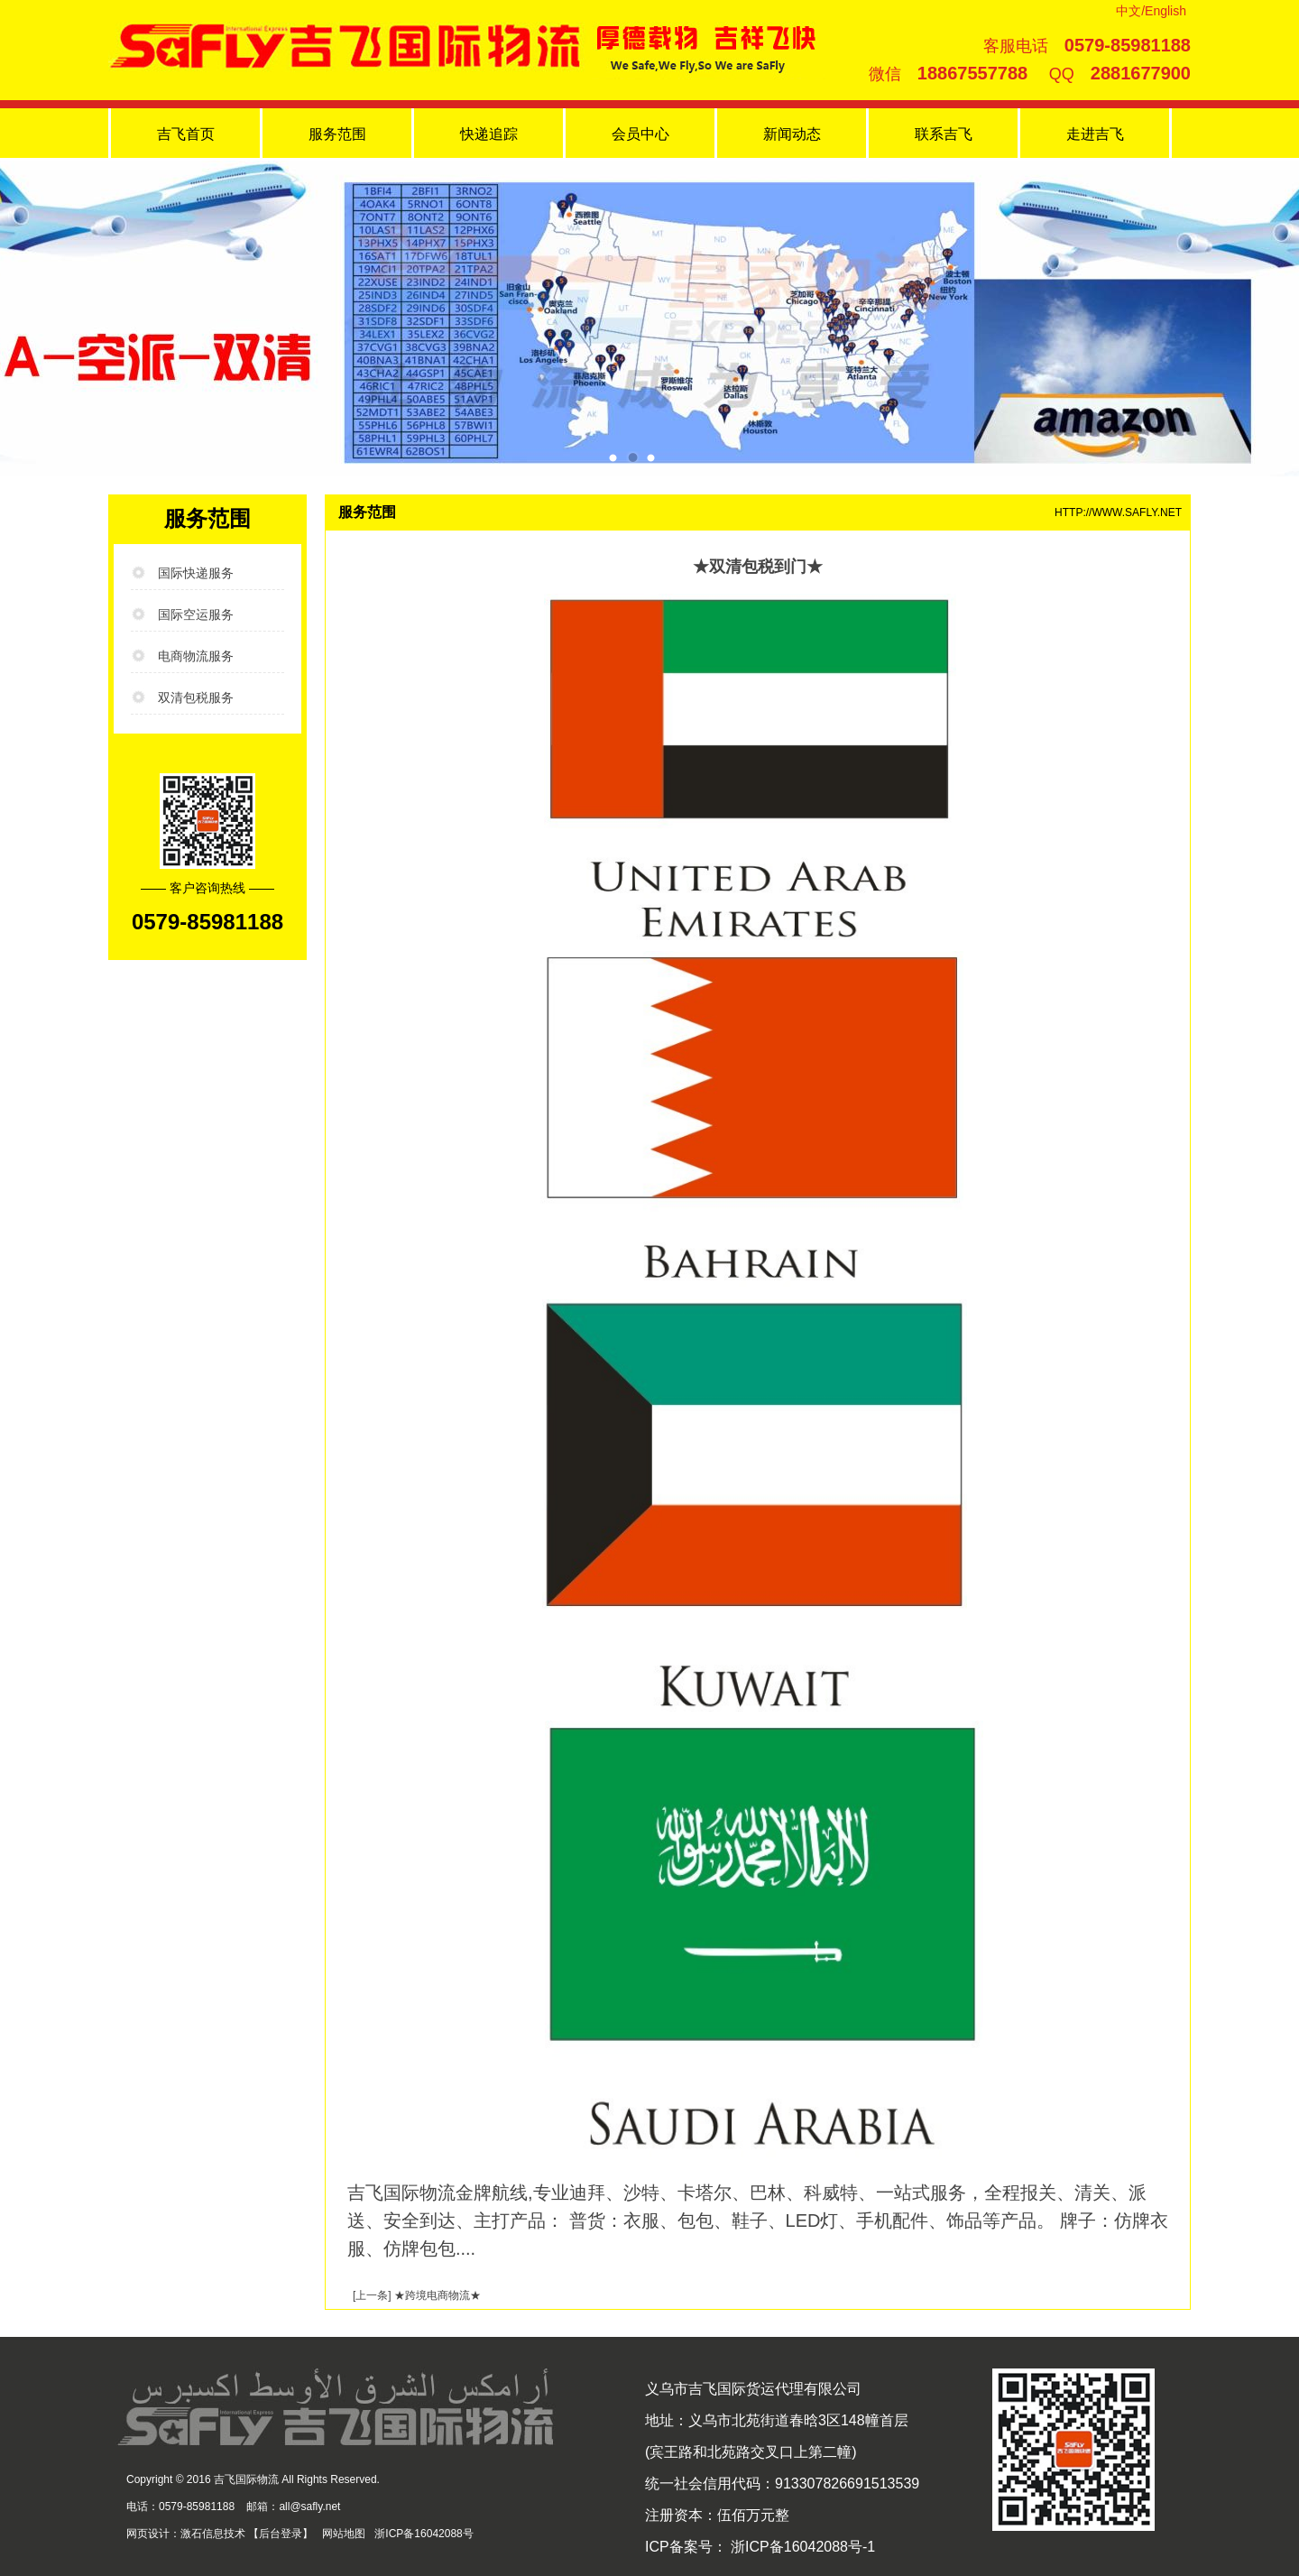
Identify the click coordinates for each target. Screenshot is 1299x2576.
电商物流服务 (196, 656)
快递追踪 (489, 134)
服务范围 (337, 134)
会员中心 (640, 134)
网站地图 (343, 2533)
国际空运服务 (196, 614)
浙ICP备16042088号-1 (801, 2546)
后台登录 (280, 2533)
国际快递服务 (196, 573)
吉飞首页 (186, 134)
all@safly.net (309, 2506)
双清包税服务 (196, 697)
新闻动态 (792, 134)
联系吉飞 (943, 134)
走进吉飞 (1095, 134)
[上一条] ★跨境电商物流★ (417, 2295)
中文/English (1151, 11)
